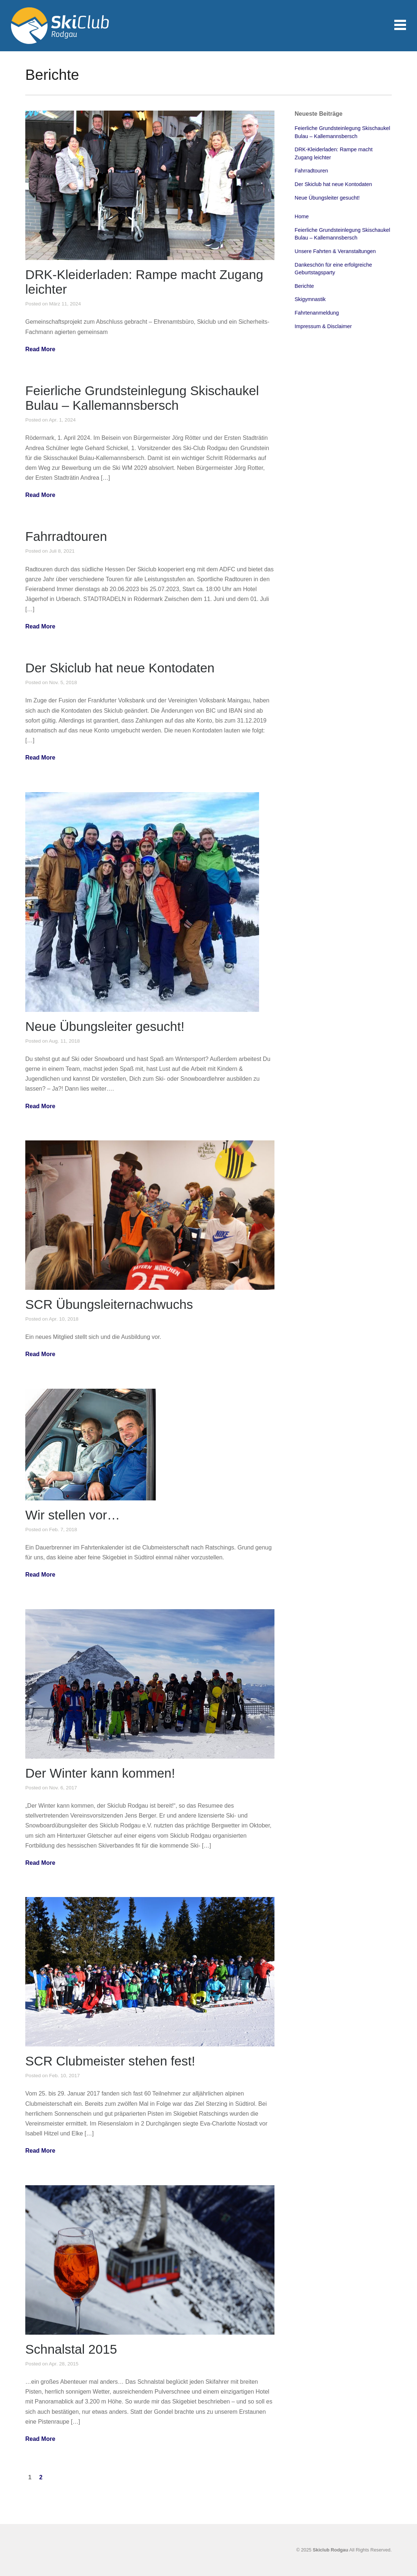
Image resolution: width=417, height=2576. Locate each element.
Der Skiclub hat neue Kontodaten (119, 668)
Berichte (304, 286)
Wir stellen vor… (72, 1515)
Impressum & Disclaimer (323, 326)
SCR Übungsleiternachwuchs (109, 1304)
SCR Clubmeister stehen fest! (110, 2061)
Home (302, 216)
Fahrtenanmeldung (317, 313)
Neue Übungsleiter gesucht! (104, 1026)
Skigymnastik (310, 299)
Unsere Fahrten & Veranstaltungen (335, 251)
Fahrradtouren (66, 536)
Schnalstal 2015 (71, 2349)
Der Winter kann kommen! (100, 1773)
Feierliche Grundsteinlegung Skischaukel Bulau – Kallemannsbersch (142, 397)
